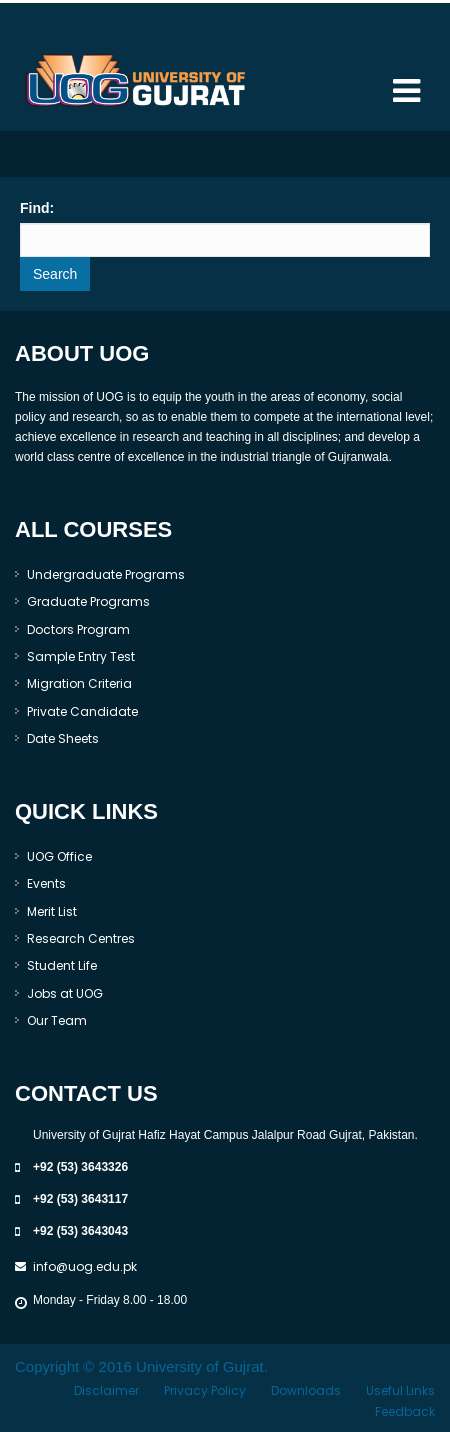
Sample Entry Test (81, 656)
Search (55, 274)
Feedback (405, 1411)
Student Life (62, 965)
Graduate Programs (88, 601)
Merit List (52, 911)
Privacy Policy (205, 1390)
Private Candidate (82, 711)
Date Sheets (63, 738)
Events (46, 883)
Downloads (306, 1390)
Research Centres (81, 938)
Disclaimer (106, 1390)
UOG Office (59, 856)
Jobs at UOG (65, 993)
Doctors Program (78, 629)
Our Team (57, 1020)
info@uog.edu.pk (85, 1266)
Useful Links (400, 1390)
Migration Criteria (79, 683)
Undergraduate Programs (106, 574)
